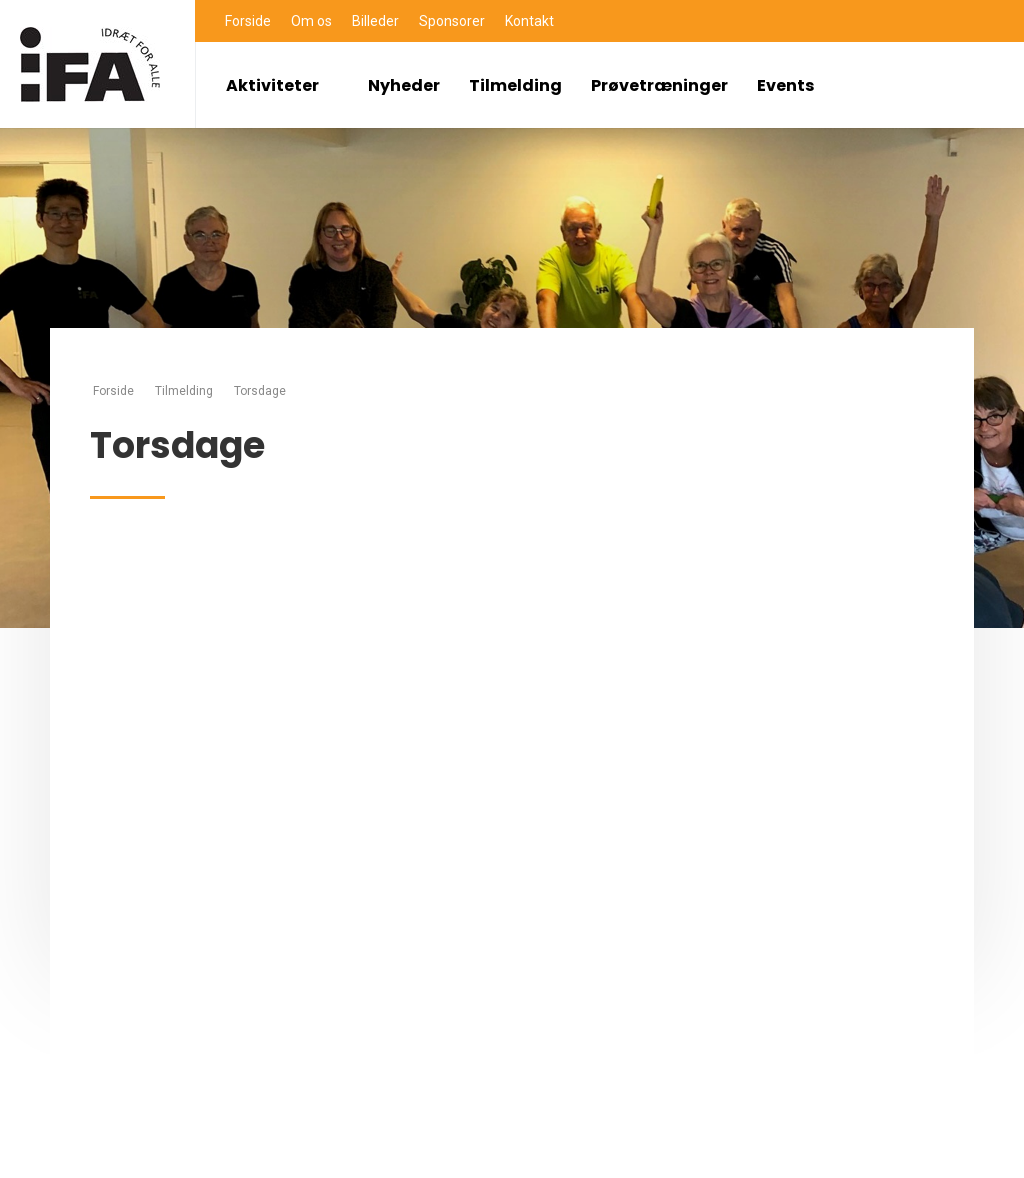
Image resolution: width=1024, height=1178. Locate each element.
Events (785, 85)
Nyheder (404, 85)
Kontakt (529, 21)
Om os (311, 21)
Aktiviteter (282, 85)
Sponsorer (452, 21)
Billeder (375, 21)
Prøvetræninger (659, 85)
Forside (248, 21)
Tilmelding (515, 85)
